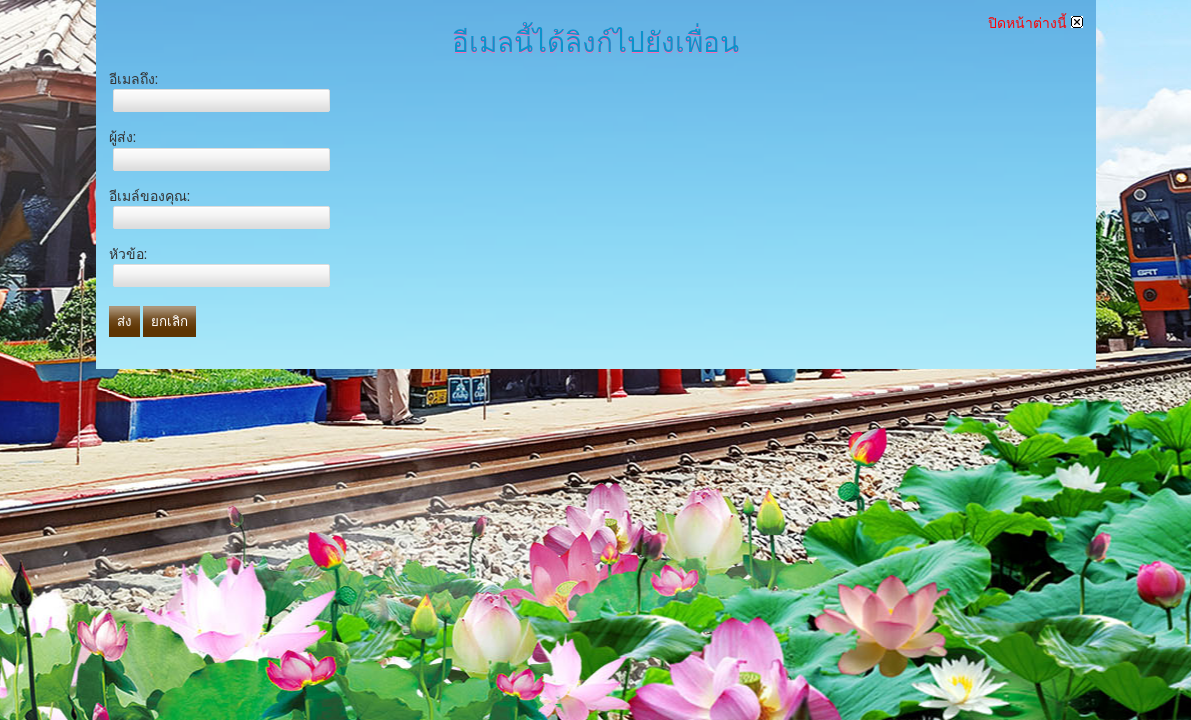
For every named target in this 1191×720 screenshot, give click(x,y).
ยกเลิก (169, 321)
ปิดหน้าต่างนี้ (1035, 23)
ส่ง (124, 321)
